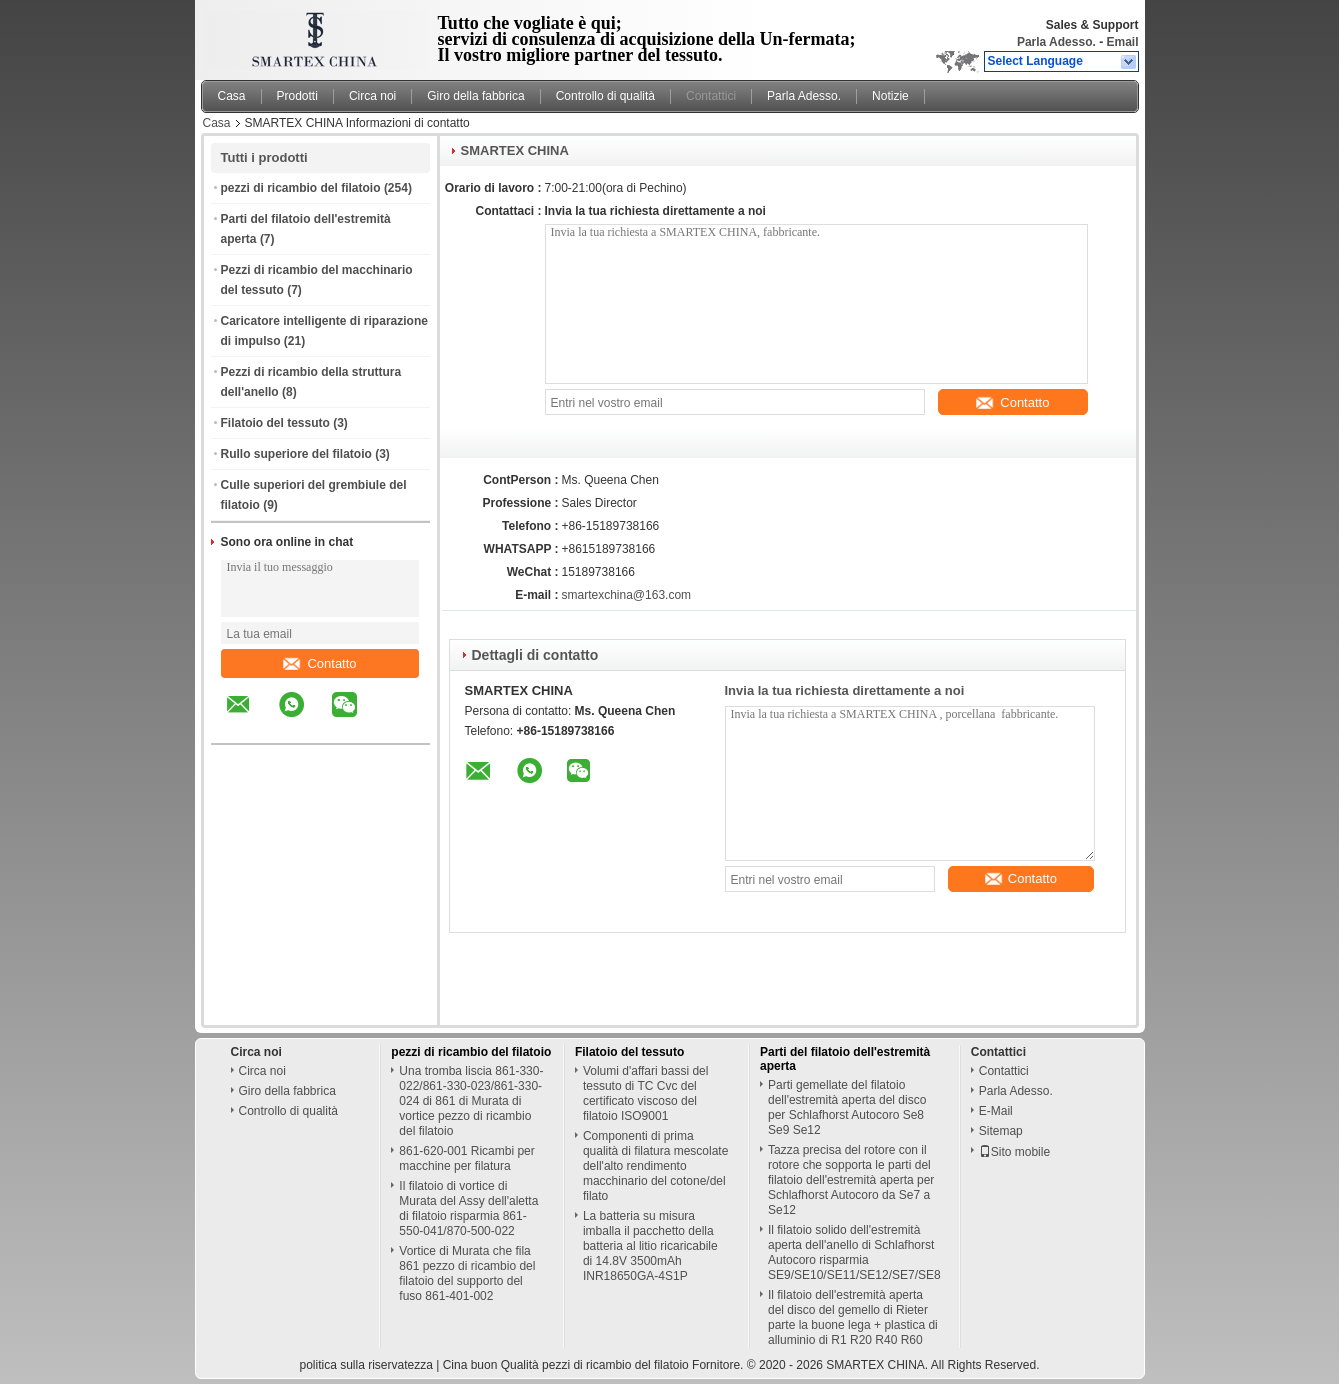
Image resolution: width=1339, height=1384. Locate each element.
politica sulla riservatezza (365, 1365)
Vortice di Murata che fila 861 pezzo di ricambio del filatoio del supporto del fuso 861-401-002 (467, 1273)
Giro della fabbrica (475, 96)
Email (1122, 42)
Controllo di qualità (605, 96)
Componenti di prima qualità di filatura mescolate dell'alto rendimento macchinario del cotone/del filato (655, 1166)
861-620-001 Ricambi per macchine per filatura (466, 1158)
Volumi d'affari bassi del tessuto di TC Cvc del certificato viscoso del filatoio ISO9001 (645, 1093)
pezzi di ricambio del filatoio (301, 188)
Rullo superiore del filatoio (296, 454)
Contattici (711, 96)
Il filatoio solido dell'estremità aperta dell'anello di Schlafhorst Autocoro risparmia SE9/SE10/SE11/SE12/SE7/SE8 (854, 1252)
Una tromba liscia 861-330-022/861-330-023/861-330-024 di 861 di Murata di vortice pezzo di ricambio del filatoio (471, 1101)
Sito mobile (1014, 1152)
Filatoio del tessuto (275, 423)
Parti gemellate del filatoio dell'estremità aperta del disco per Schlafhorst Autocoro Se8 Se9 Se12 (847, 1107)
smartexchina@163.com (627, 595)
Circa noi (372, 96)
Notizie (890, 96)
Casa (232, 96)
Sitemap (1001, 1131)
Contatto (319, 663)
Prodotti (297, 96)
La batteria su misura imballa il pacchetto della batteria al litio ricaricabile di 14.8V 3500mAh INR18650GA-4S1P (650, 1246)
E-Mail (996, 1111)
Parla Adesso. (1056, 42)
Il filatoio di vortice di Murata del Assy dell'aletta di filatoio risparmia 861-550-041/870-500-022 (468, 1208)
